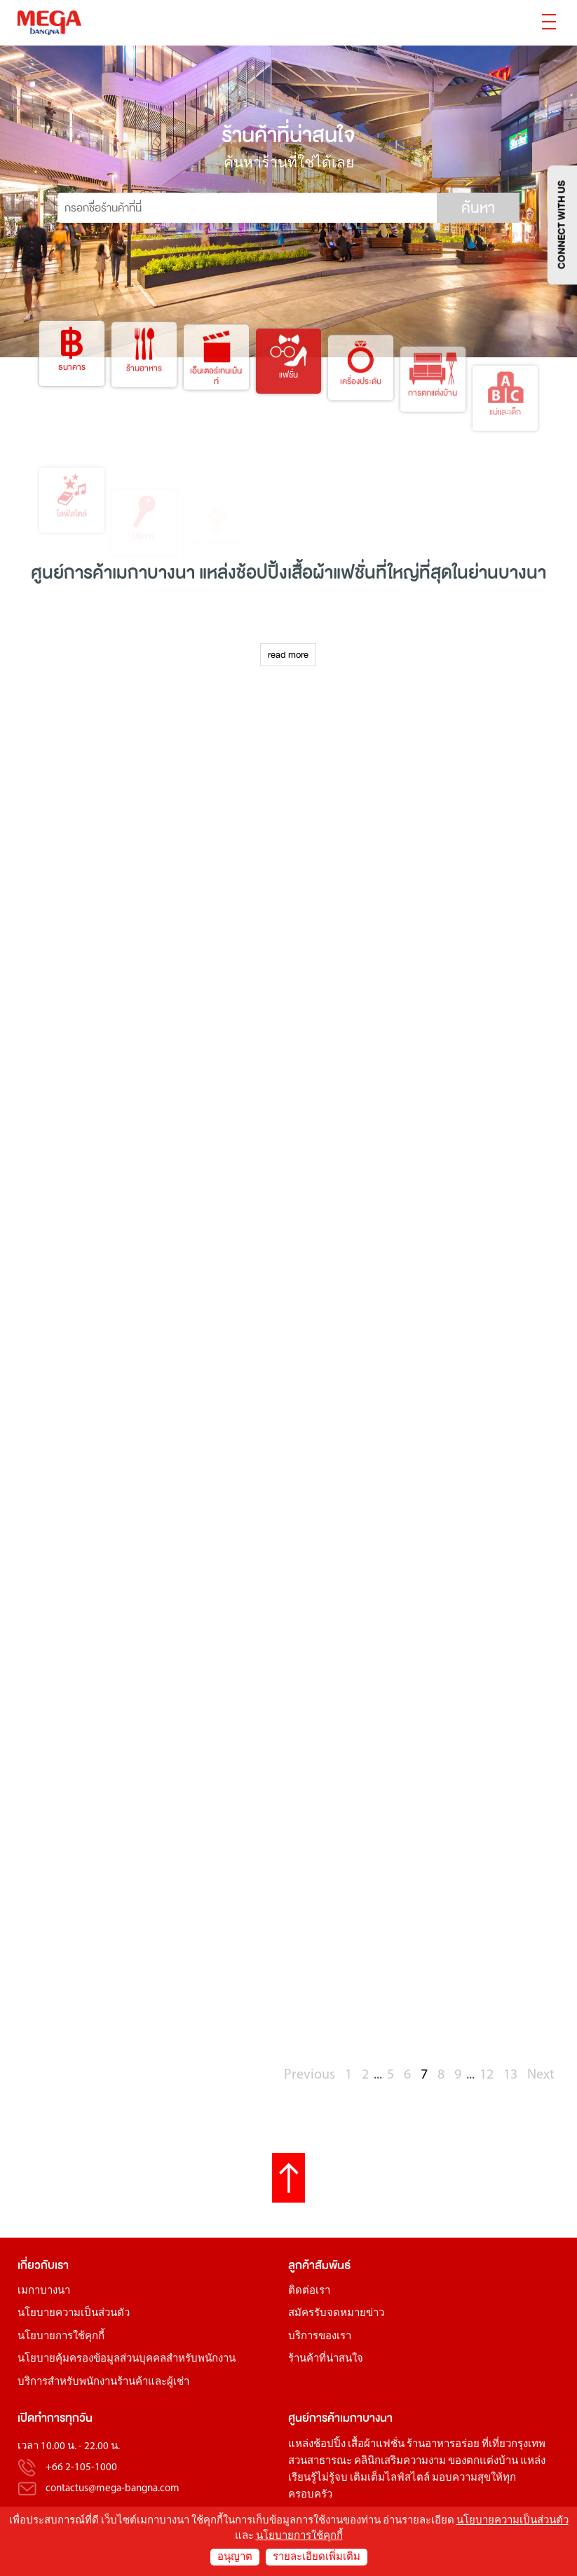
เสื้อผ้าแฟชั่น (376, 2444)
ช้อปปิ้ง (261, 572)
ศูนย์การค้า (314, 2418)
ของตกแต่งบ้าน (483, 2461)
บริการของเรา (319, 2337)
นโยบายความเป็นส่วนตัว (74, 2313)
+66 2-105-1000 (81, 2468)
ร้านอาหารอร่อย (443, 2444)
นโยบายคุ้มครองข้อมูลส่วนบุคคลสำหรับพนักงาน (127, 2359)
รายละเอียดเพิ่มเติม (316, 2557)
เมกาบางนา (44, 2291)
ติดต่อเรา (309, 2291)
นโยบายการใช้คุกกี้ (61, 2337)
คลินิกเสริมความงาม (400, 2461)
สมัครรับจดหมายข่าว (336, 2313)
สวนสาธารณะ (320, 2461)
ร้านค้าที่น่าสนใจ (325, 2359)
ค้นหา (478, 208)
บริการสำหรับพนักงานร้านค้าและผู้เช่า (103, 2382)
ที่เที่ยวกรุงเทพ (513, 2444)
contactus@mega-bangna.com (112, 2489)
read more (288, 654)
